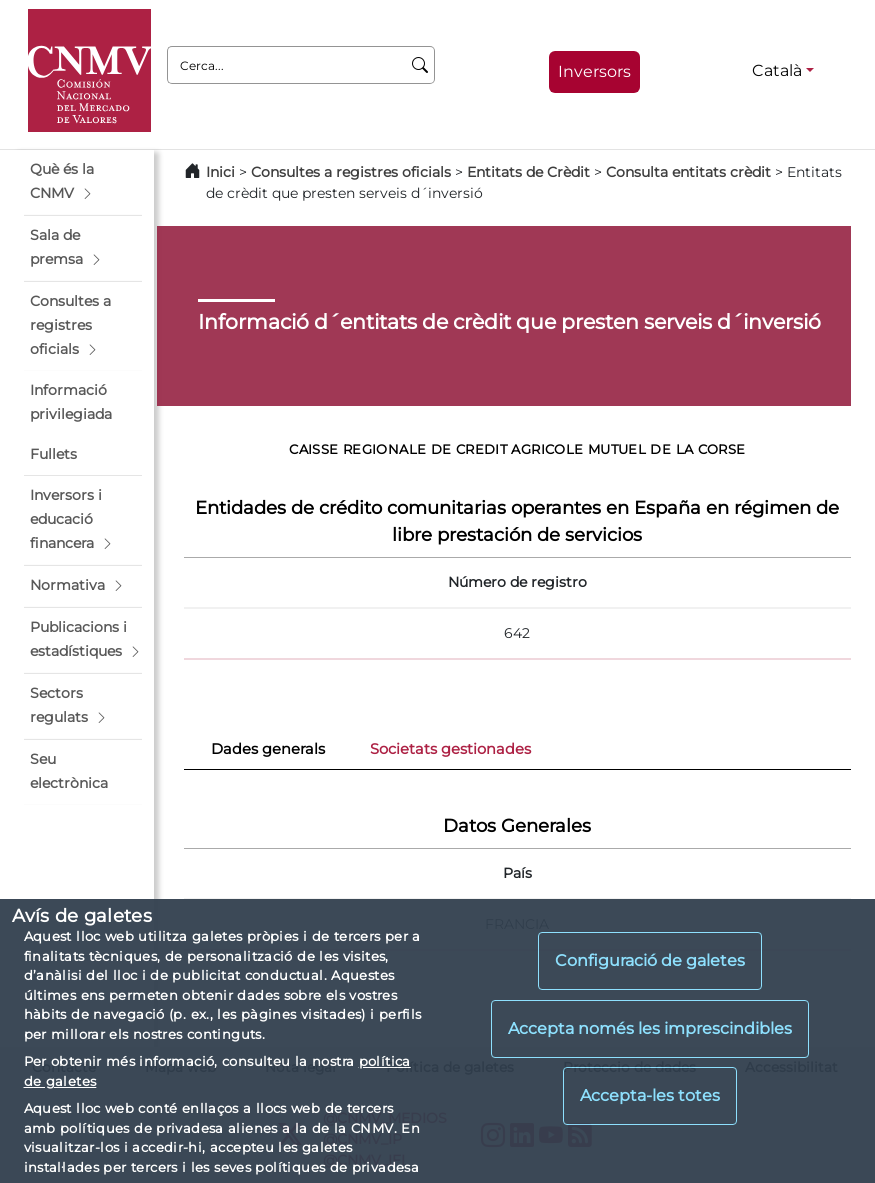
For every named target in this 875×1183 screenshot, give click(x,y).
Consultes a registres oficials (351, 172)
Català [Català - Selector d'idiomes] (777, 70)
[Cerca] (420, 65)
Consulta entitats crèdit (688, 172)
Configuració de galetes (650, 960)
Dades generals (268, 749)
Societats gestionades (450, 749)
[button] (83, 182)
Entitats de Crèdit (528, 172)
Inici (220, 172)
